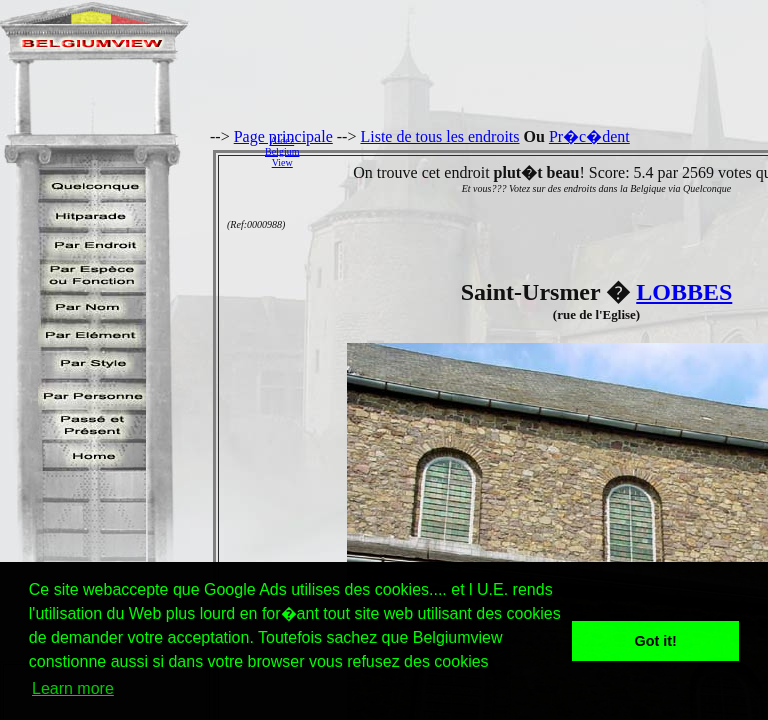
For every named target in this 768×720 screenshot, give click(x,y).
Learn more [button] (73, 688)
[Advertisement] (539, 151)
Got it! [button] (656, 641)
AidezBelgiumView (282, 151)
